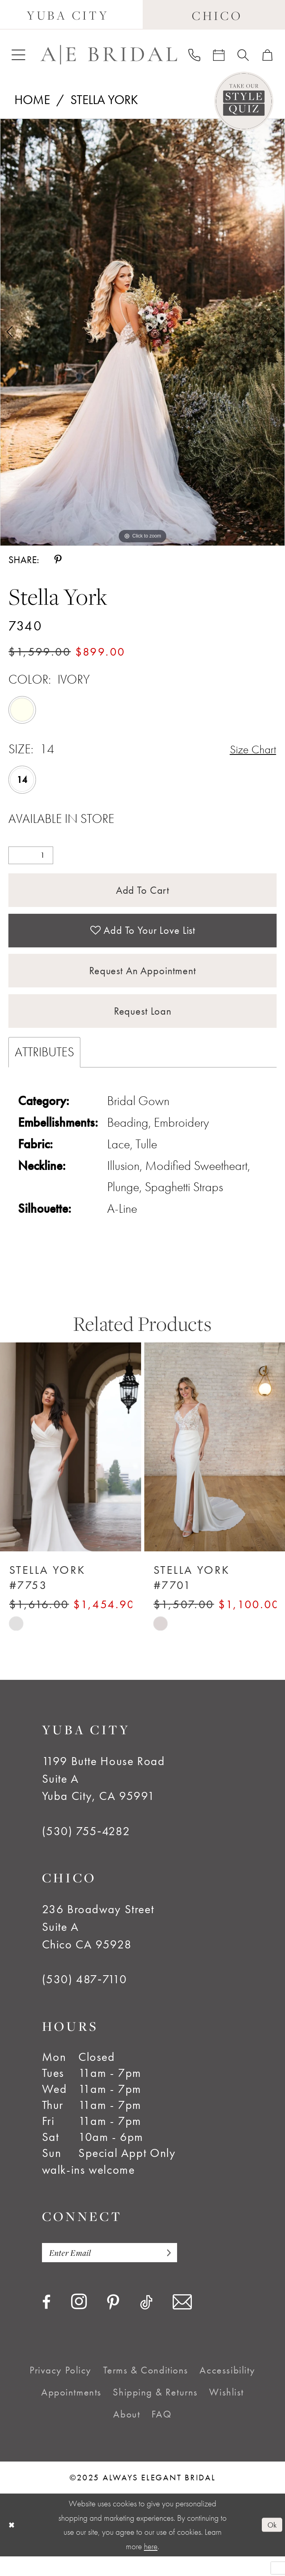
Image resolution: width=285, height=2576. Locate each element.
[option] (142, 332)
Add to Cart (142, 892)
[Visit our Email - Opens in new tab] (182, 2322)
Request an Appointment (143, 982)
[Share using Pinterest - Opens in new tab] (58, 560)
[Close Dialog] (12, 2545)
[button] (18, 55)
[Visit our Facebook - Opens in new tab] (46, 2321)
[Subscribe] (179, 2271)
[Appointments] (219, 55)
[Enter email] (117, 2271)
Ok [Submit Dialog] (270, 2544)
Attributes (44, 1069)
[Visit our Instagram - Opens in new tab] (79, 2322)
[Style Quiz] (243, 101)
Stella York (104, 99)
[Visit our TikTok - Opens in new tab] (146, 2321)
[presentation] (70, 1464)
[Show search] (243, 55)
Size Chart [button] (251, 749)
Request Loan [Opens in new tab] (142, 1026)
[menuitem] (18, 55)
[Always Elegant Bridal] (108, 54)
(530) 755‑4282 (86, 1848)
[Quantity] (30, 856)
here (150, 2565)
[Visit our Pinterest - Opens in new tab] (113, 2323)
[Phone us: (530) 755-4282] (193, 54)
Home (32, 99)
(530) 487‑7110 (84, 1997)
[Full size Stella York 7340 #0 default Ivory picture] (142, 332)
